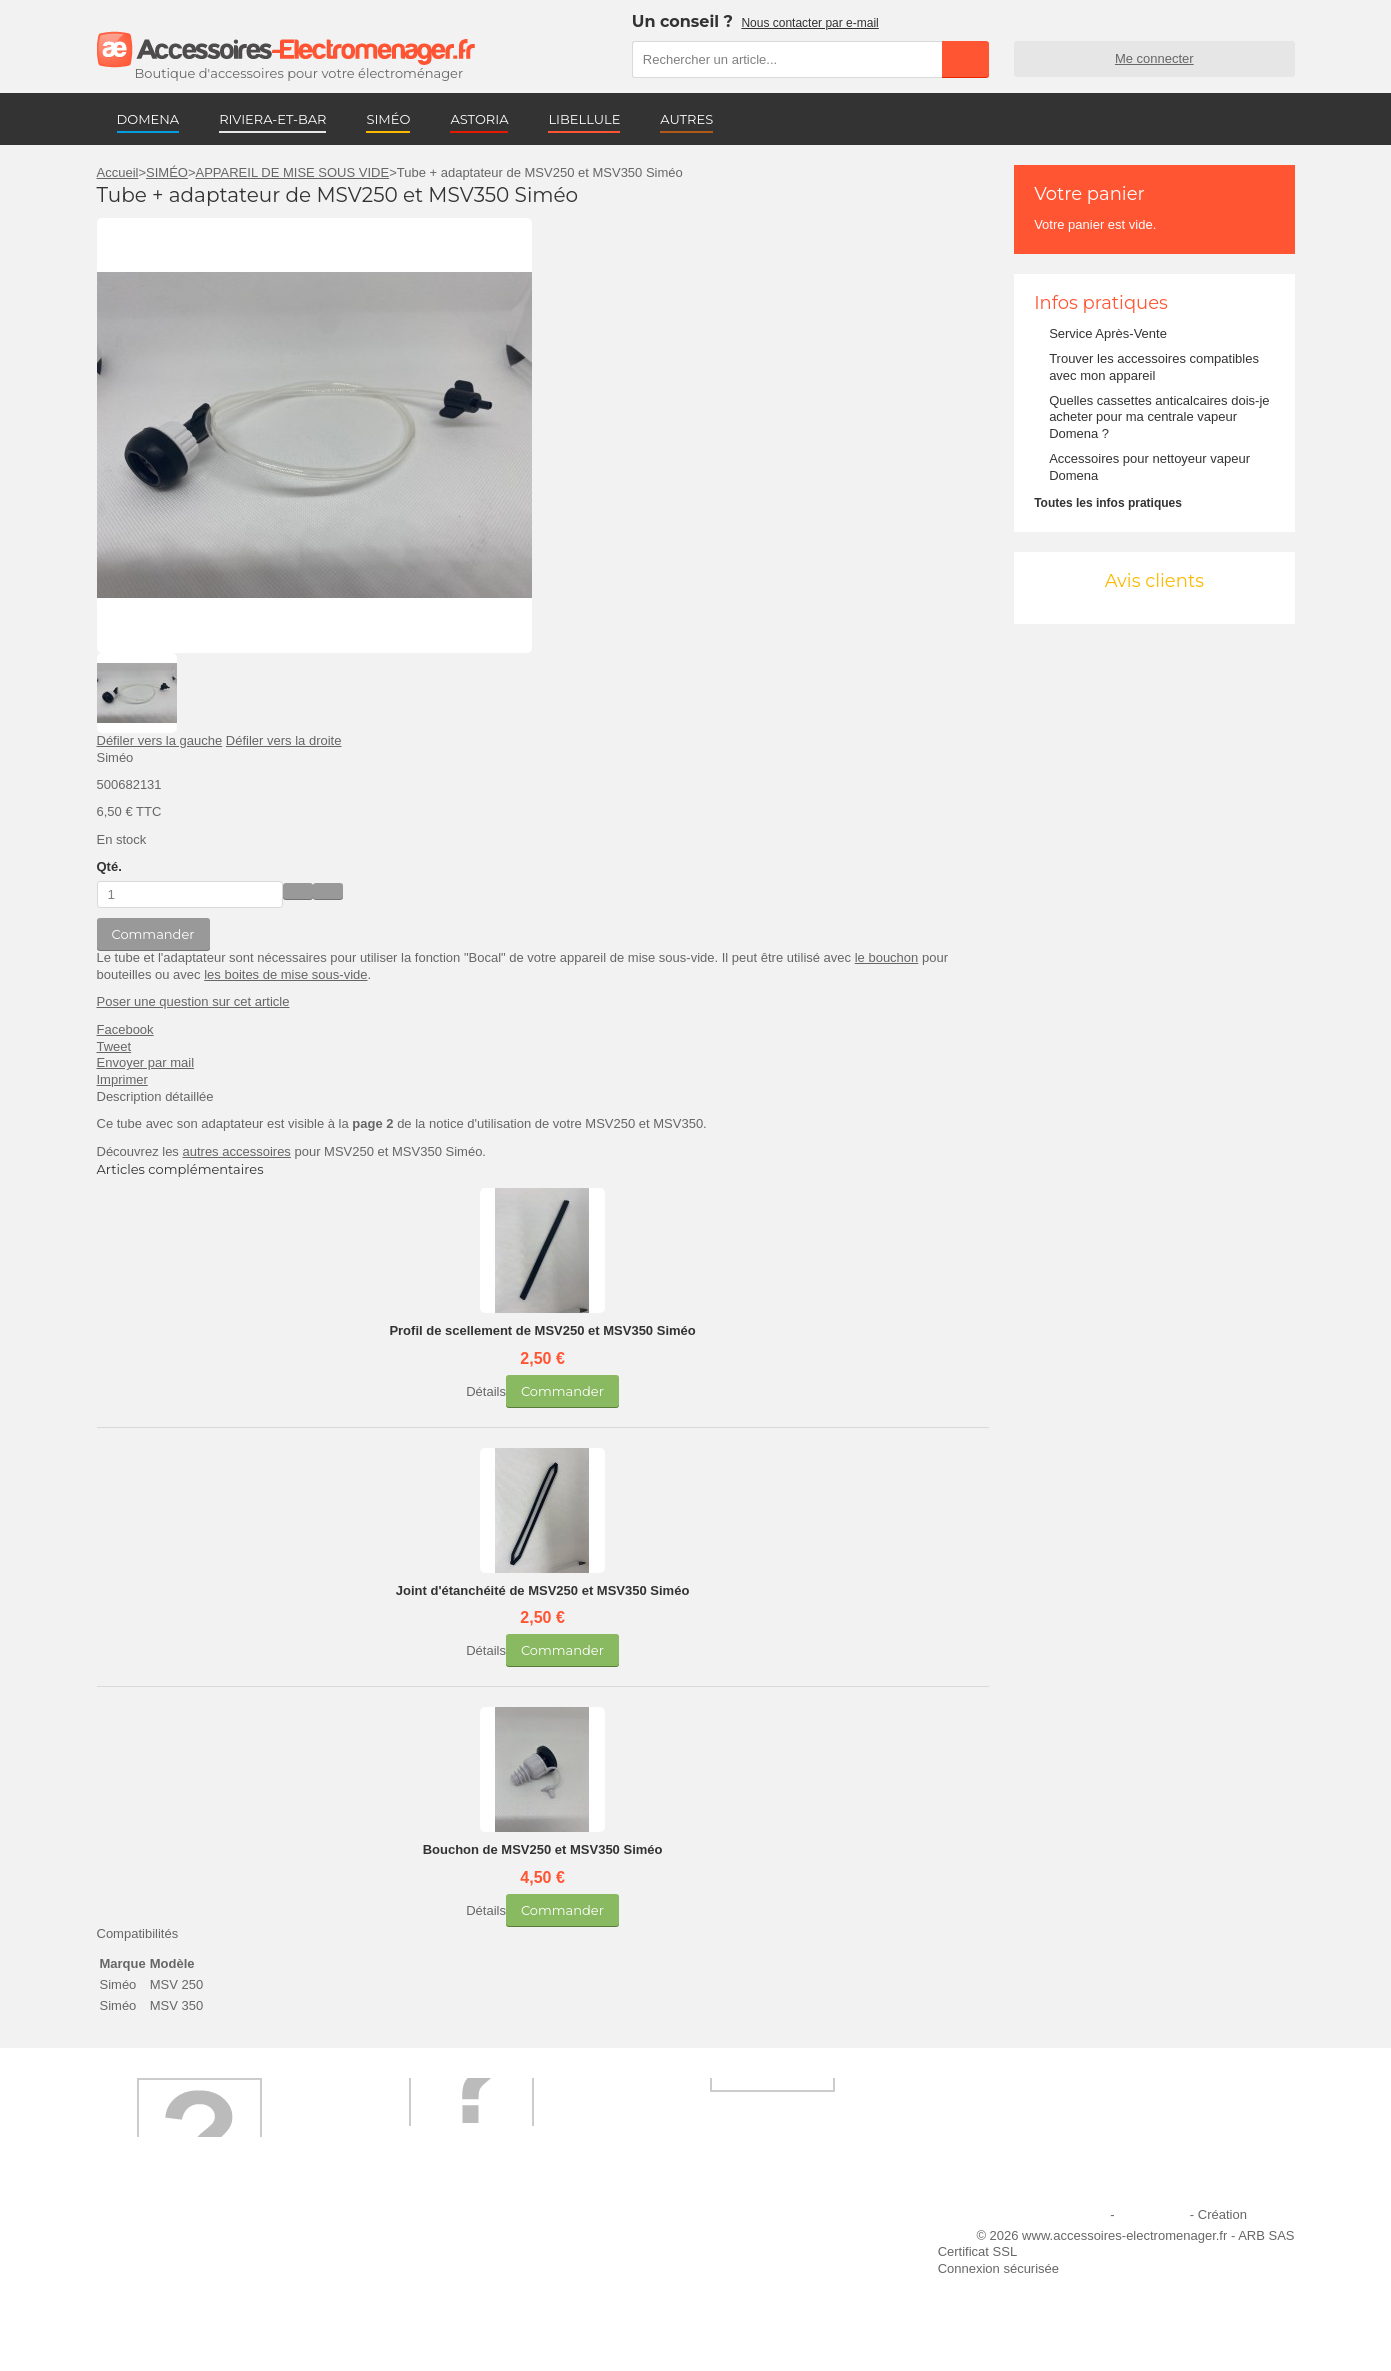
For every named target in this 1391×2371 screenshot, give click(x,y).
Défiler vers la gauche (160, 740)
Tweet (114, 1046)
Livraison (413, 2240)
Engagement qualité (167, 2294)
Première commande (169, 2267)
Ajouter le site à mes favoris (745, 2240)
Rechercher (965, 59)
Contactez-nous (154, 2321)
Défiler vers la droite (284, 740)
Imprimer (122, 1079)
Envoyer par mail (146, 1062)
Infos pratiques (1101, 303)
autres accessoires (236, 1151)
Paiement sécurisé (440, 2267)
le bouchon (887, 957)
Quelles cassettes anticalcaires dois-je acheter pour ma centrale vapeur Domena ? (1159, 417)
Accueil (118, 172)
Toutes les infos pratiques (1108, 503)
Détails (486, 1391)
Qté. (109, 866)
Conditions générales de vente (475, 2294)
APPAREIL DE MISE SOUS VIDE (293, 172)
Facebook (125, 1029)
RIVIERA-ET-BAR (272, 119)
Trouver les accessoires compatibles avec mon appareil (1154, 367)
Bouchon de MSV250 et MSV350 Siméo (543, 1849)
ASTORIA (479, 119)
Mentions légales (1058, 2214)
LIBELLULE (584, 119)
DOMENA (148, 119)
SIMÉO (388, 119)
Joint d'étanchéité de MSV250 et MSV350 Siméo (543, 1590)
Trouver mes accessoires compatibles (496, 2321)
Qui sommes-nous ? (167, 2240)
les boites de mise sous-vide (285, 974)
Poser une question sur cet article (193, 1001)
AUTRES (686, 119)
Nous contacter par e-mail (809, 23)
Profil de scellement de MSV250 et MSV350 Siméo (542, 1330)
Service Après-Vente (1108, 333)
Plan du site (1152, 2214)
